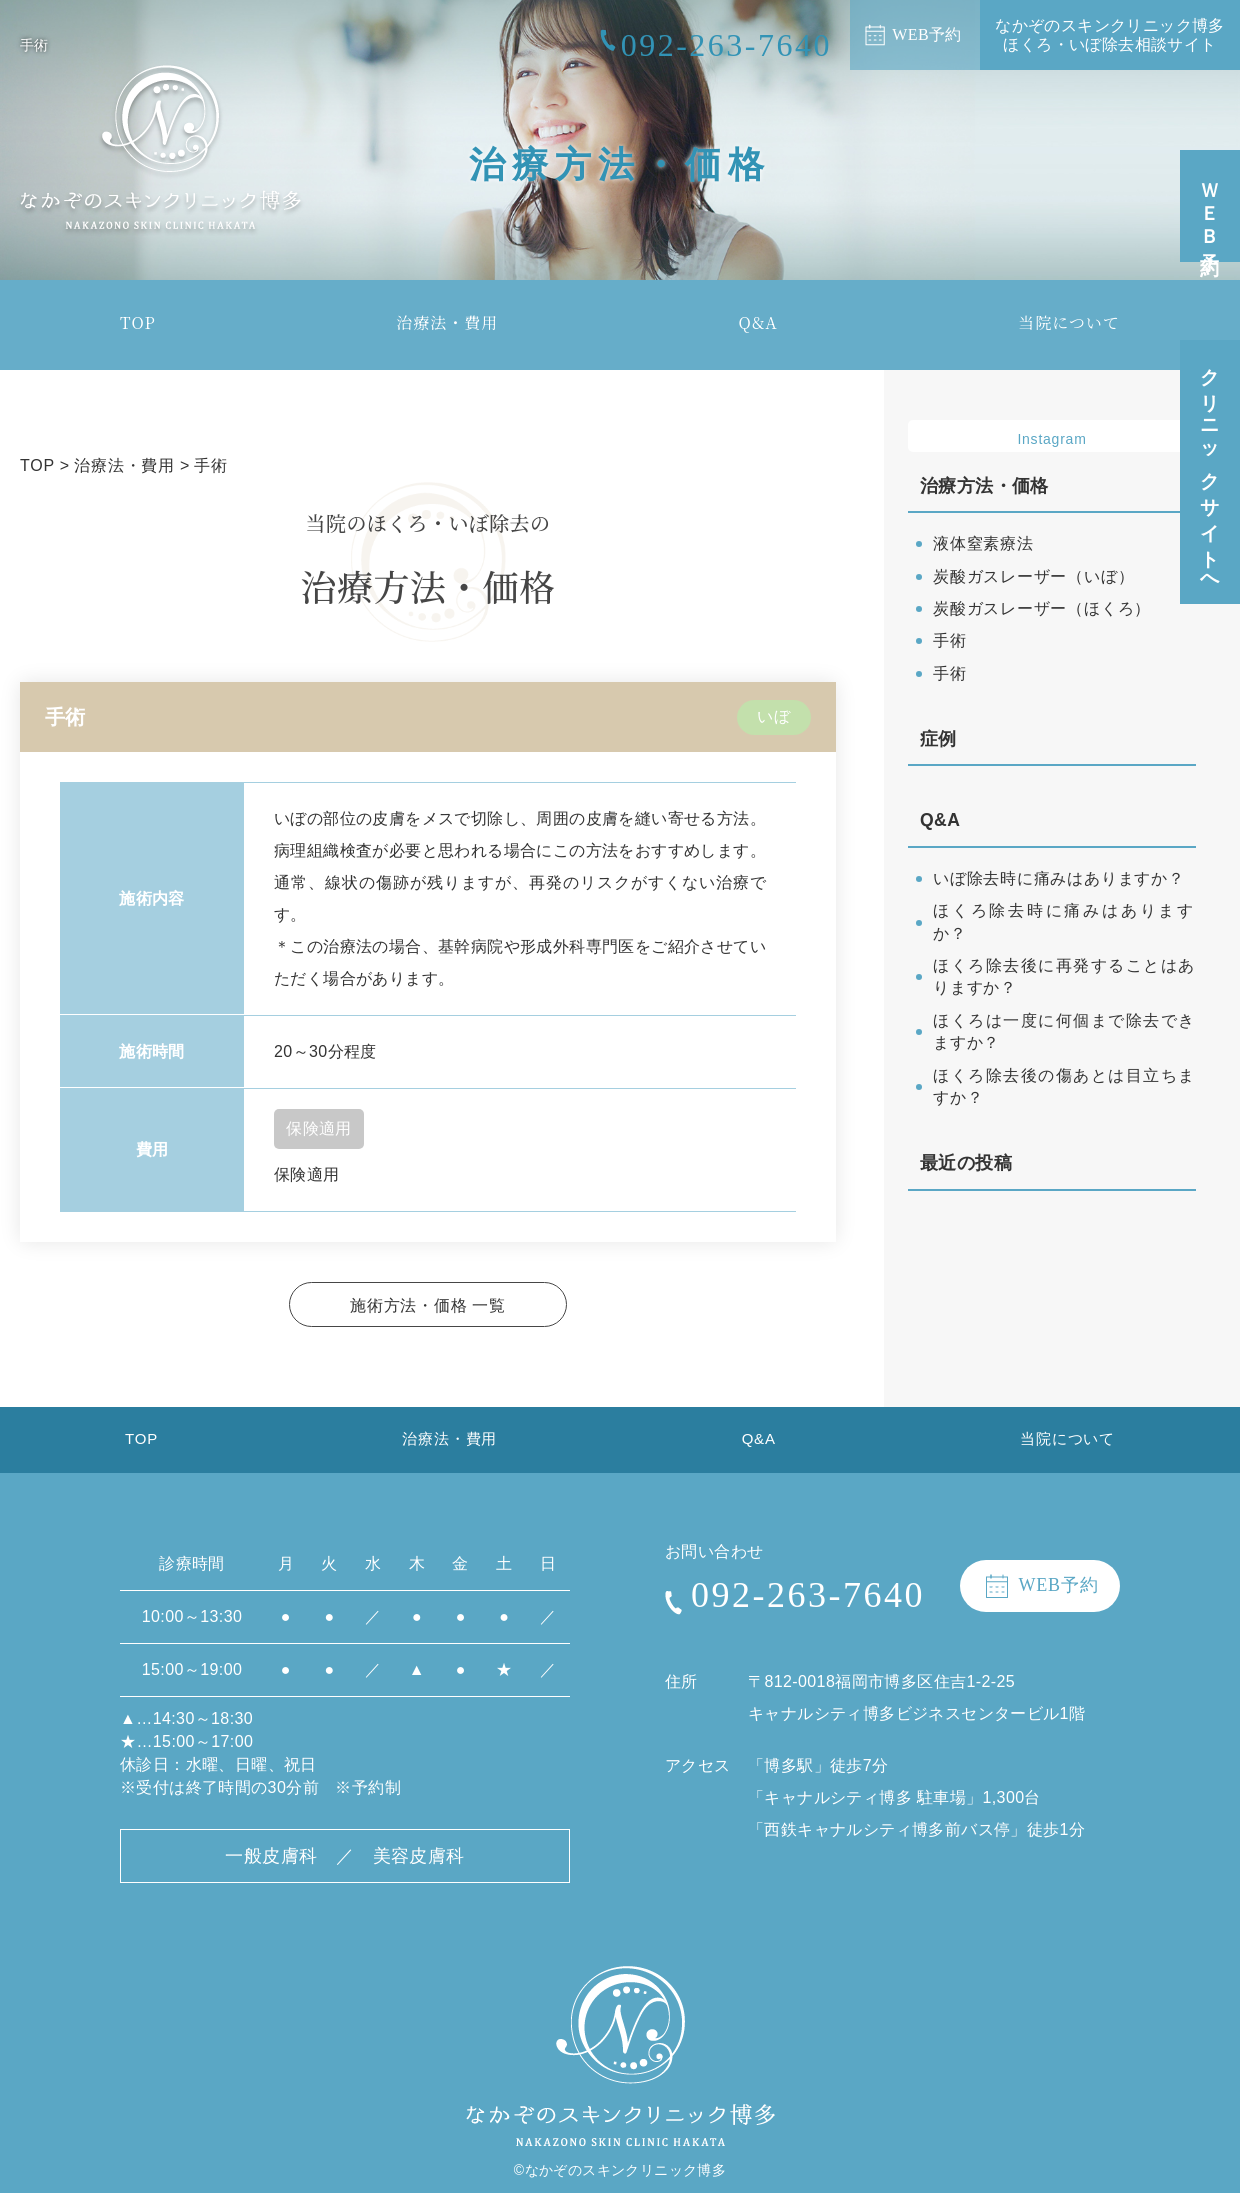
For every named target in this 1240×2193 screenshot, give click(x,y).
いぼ (774, 716)
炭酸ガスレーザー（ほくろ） (1039, 611)
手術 (949, 644)
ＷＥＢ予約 (1210, 208)
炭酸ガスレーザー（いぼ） (1031, 579)
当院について (1069, 322)
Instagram (1052, 441)
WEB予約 (927, 34)
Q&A (758, 322)
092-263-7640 (808, 1608)
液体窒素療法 (982, 546)
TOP (138, 322)
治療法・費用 (447, 322)
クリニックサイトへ (1210, 472)
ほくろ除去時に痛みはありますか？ (1064, 914)
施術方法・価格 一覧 (428, 1305)
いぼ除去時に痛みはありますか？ (1056, 881)
